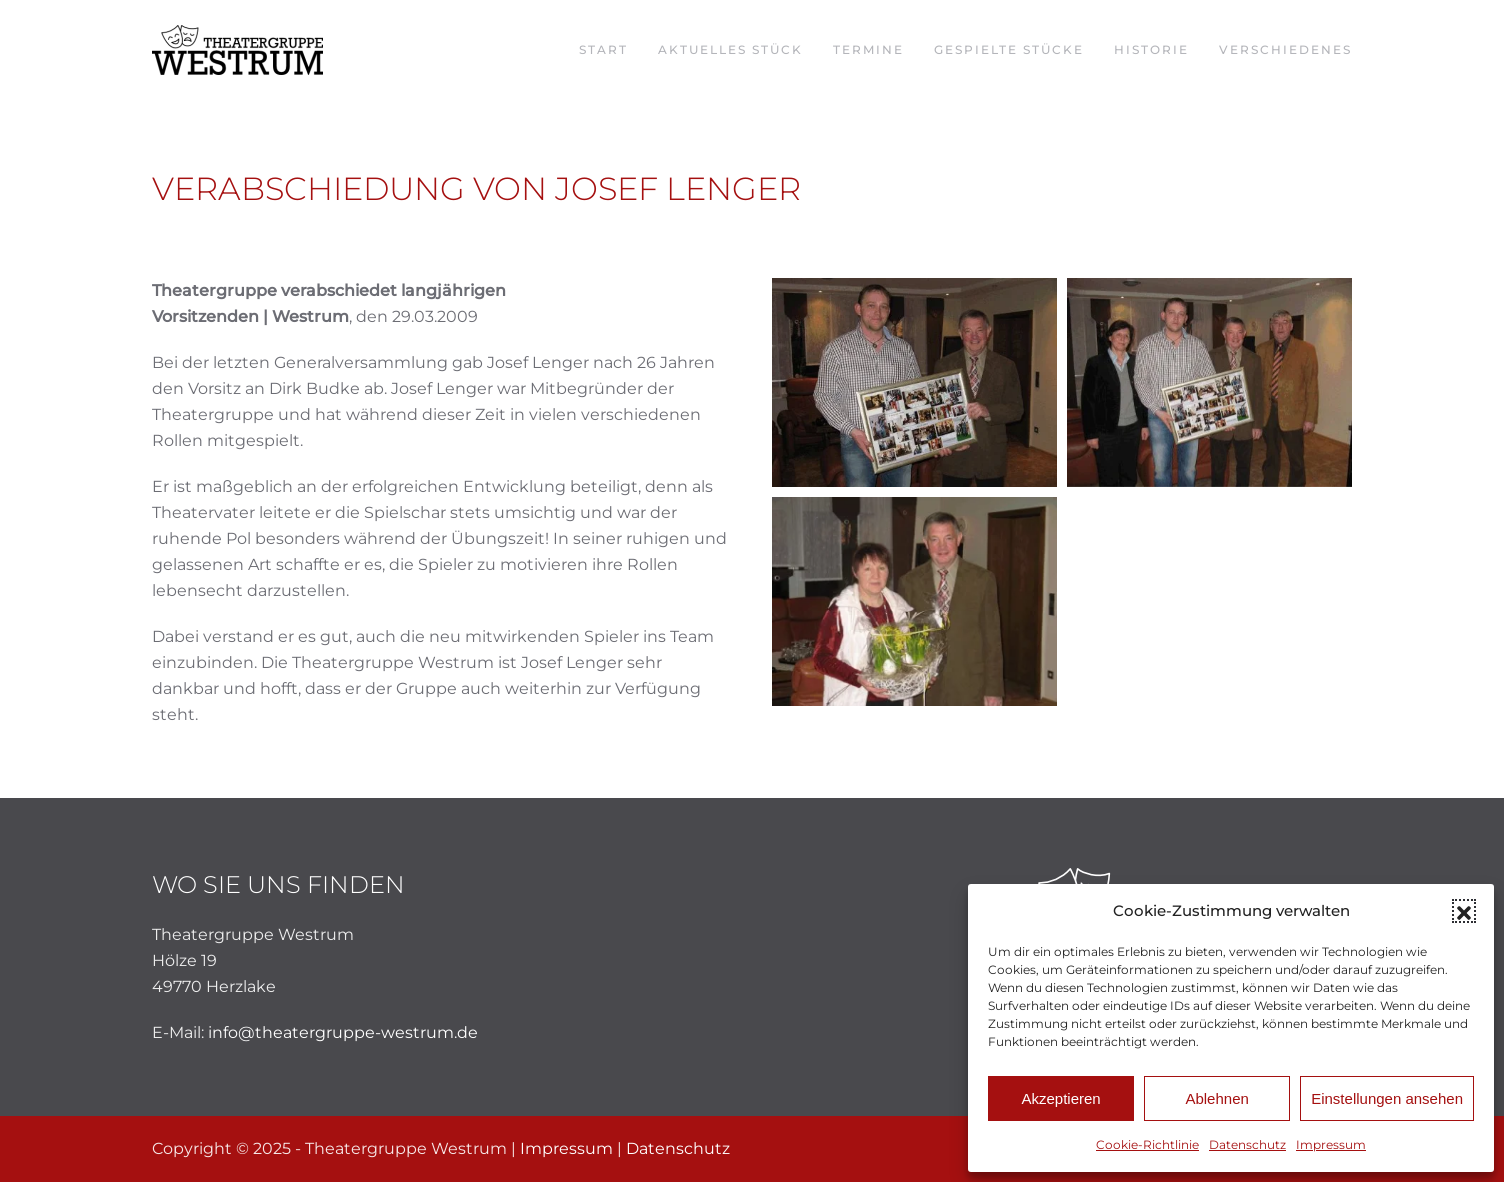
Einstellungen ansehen (1387, 1098)
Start (603, 49)
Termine (868, 49)
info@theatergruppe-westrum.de (343, 1032)
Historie (1151, 49)
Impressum (1331, 1144)
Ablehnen (1216, 1098)
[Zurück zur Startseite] (237, 50)
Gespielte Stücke (1009, 49)
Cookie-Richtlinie (1147, 1144)
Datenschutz (1247, 1144)
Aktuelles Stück (730, 49)
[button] (1464, 911)
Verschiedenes (1285, 49)
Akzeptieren (1060, 1098)
